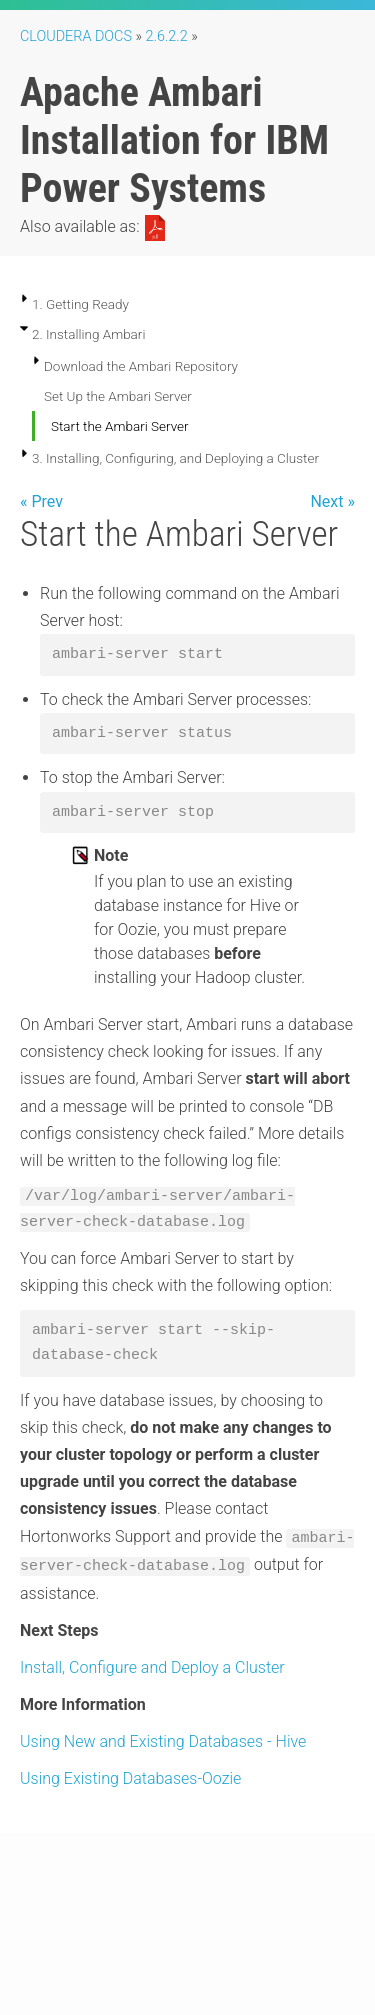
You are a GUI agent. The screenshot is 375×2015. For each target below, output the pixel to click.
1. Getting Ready (80, 304)
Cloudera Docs (76, 36)
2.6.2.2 (167, 36)
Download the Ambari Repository (141, 366)
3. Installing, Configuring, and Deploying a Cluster (175, 458)
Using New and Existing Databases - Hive (163, 1741)
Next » (332, 501)
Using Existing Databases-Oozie (130, 1778)
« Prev (41, 501)
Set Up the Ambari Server (118, 396)
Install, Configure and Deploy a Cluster (152, 1667)
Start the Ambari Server (120, 426)
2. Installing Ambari (88, 334)
